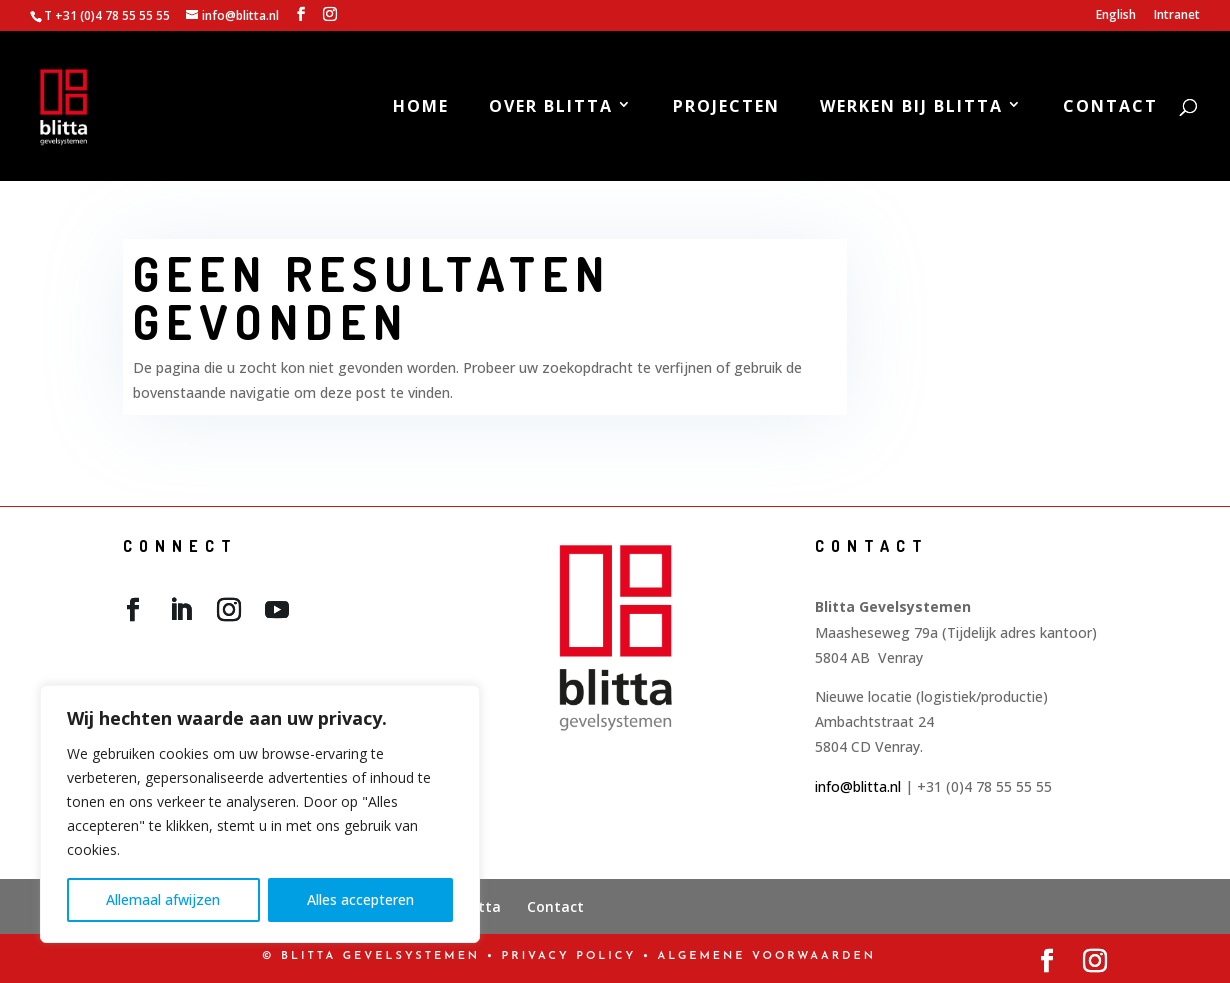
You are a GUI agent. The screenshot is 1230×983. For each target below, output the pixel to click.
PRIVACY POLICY (569, 956)
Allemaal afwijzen (163, 899)
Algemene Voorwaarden (767, 956)
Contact (1110, 108)
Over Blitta (551, 108)
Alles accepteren (360, 899)
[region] (260, 814)
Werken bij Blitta (911, 108)
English (1116, 16)
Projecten (726, 108)
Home (421, 108)
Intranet (1177, 16)
